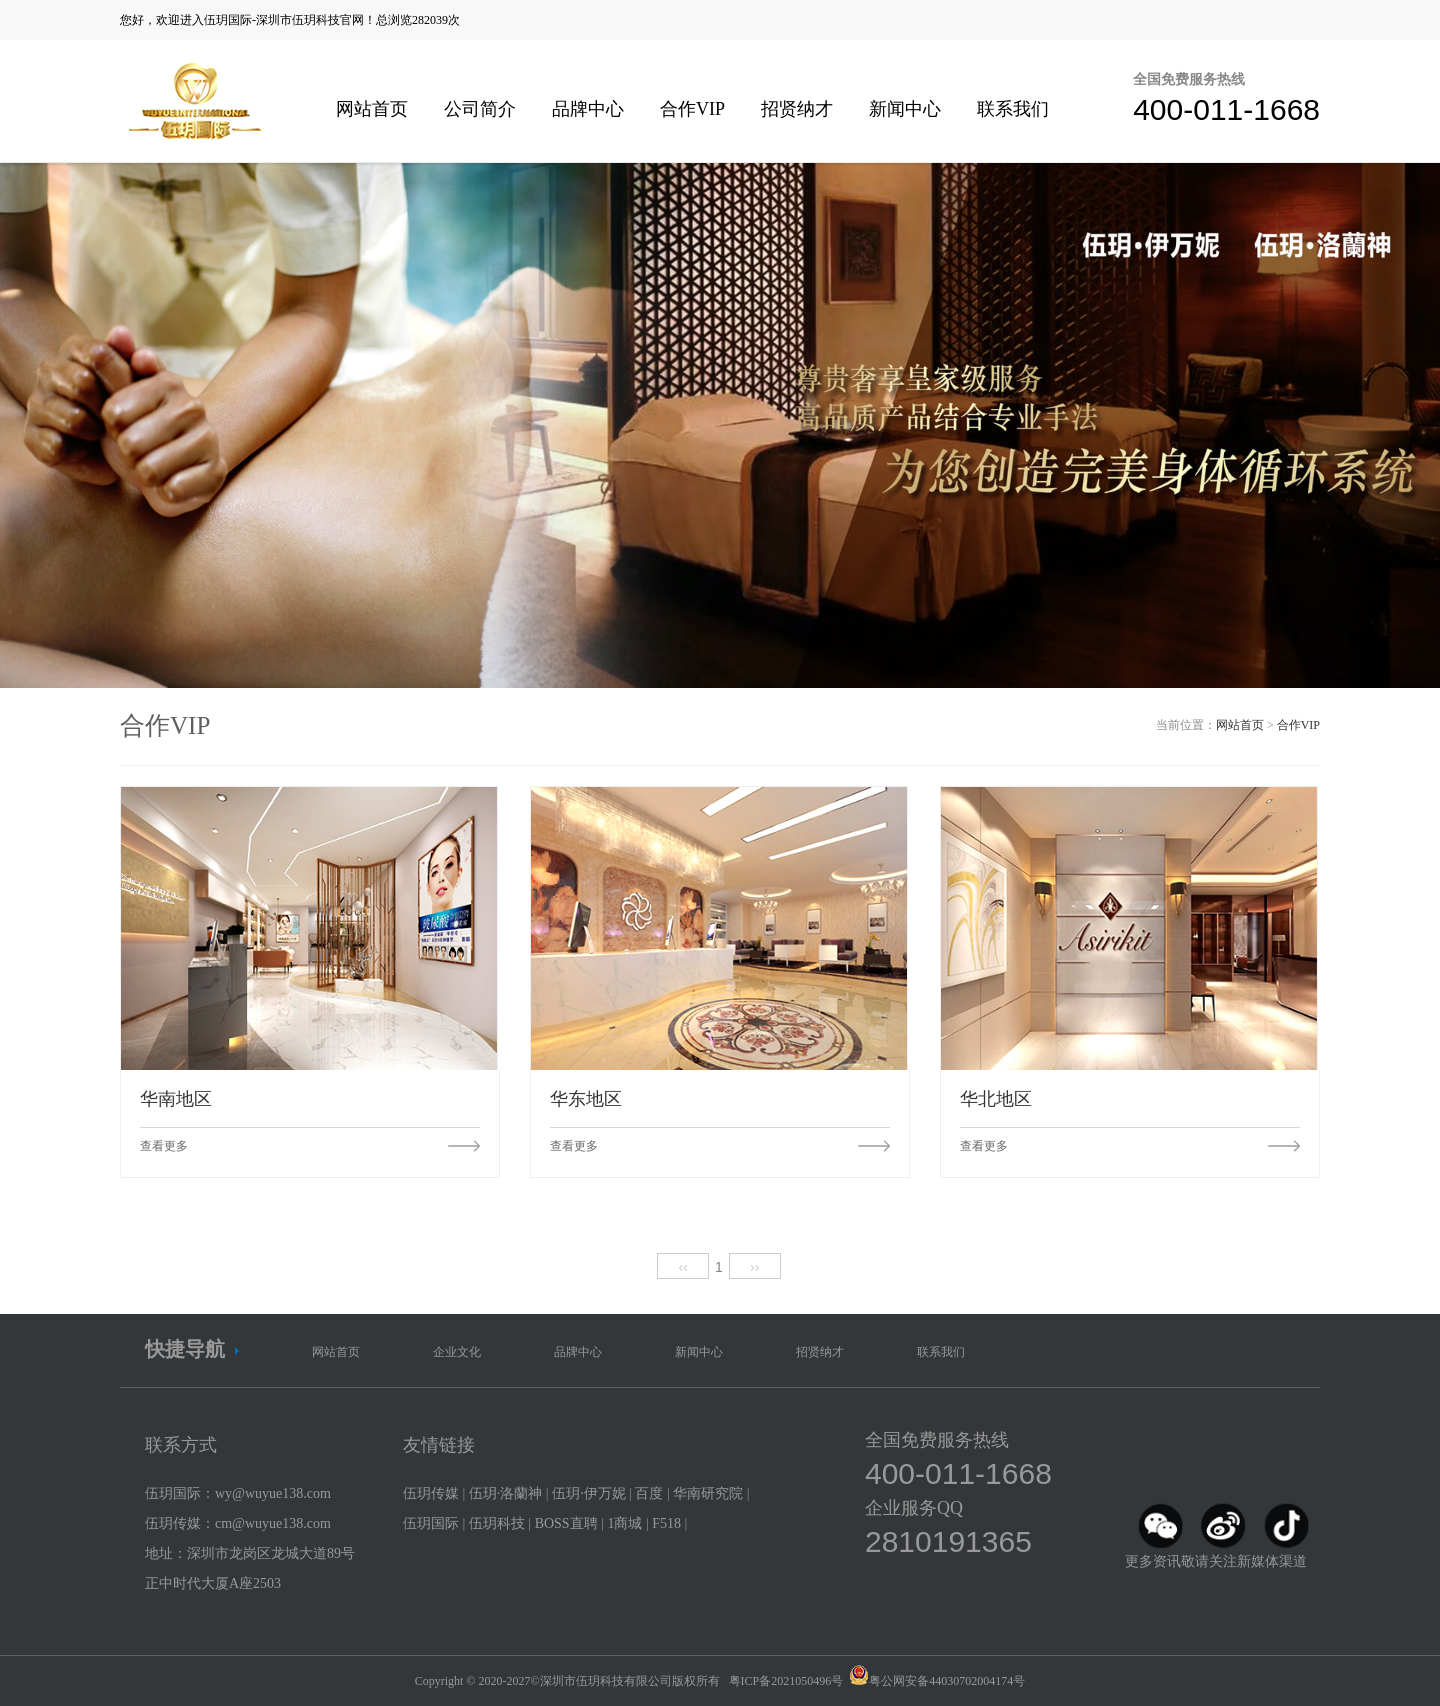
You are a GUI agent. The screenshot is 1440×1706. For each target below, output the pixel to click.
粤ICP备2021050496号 (786, 1681)
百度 (649, 1493)
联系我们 (1013, 109)
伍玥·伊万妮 (589, 1493)
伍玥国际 (431, 1523)
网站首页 (372, 109)
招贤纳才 (797, 109)
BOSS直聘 (566, 1523)
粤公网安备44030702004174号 (947, 1681)
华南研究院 (708, 1493)
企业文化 (457, 1352)
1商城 (624, 1523)
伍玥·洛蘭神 (506, 1493)
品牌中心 (588, 109)
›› (754, 1267)
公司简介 (480, 109)
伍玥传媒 (431, 1493)
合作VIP (692, 109)
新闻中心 (905, 109)
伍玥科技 (497, 1523)
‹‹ (683, 1267)
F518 (666, 1523)
